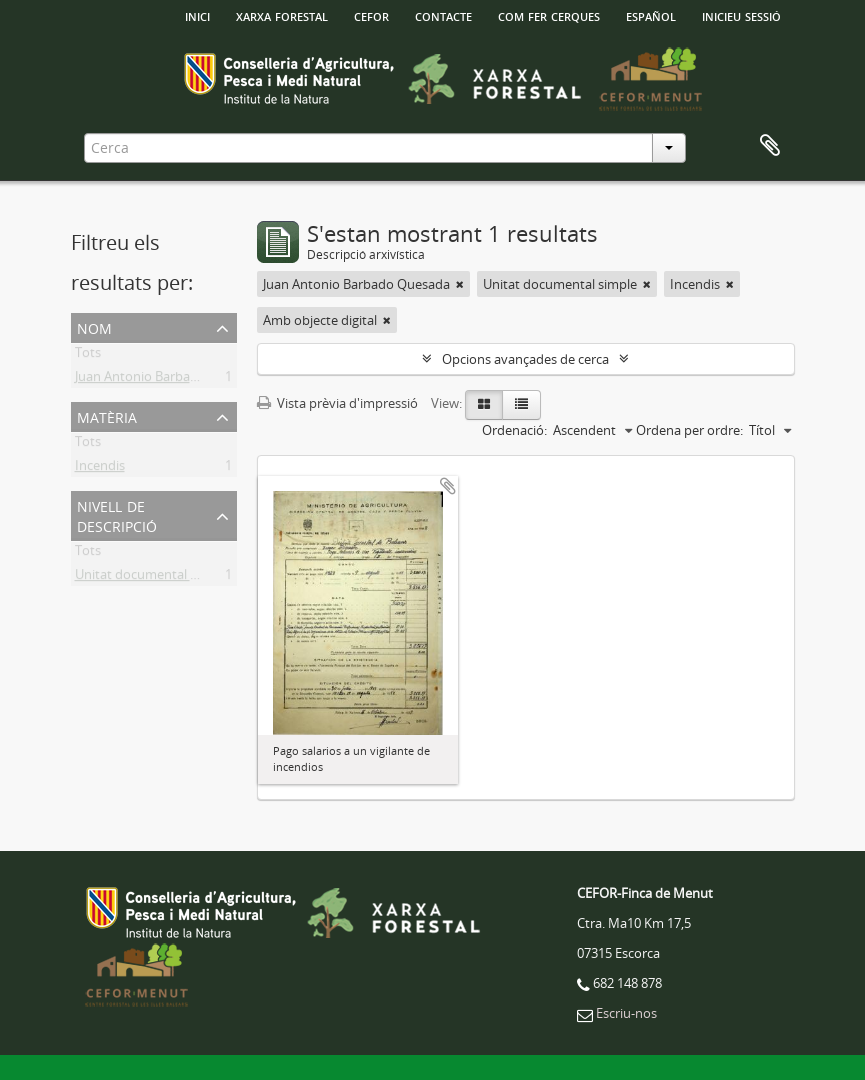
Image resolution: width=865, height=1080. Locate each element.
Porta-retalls (770, 146)
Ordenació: (514, 430)
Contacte (443, 15)
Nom (94, 326)
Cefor (371, 15)
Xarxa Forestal (282, 15)
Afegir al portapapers (448, 486)
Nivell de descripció (117, 514)
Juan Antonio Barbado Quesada (168, 380)
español (651, 15)
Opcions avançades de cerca (525, 359)
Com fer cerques (549, 15)
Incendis (100, 469)
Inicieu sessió (741, 15)
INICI (197, 15)
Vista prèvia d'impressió (337, 403)
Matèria (107, 415)
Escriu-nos (626, 1013)
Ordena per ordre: (689, 430)
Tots (88, 356)
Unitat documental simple (152, 578)
